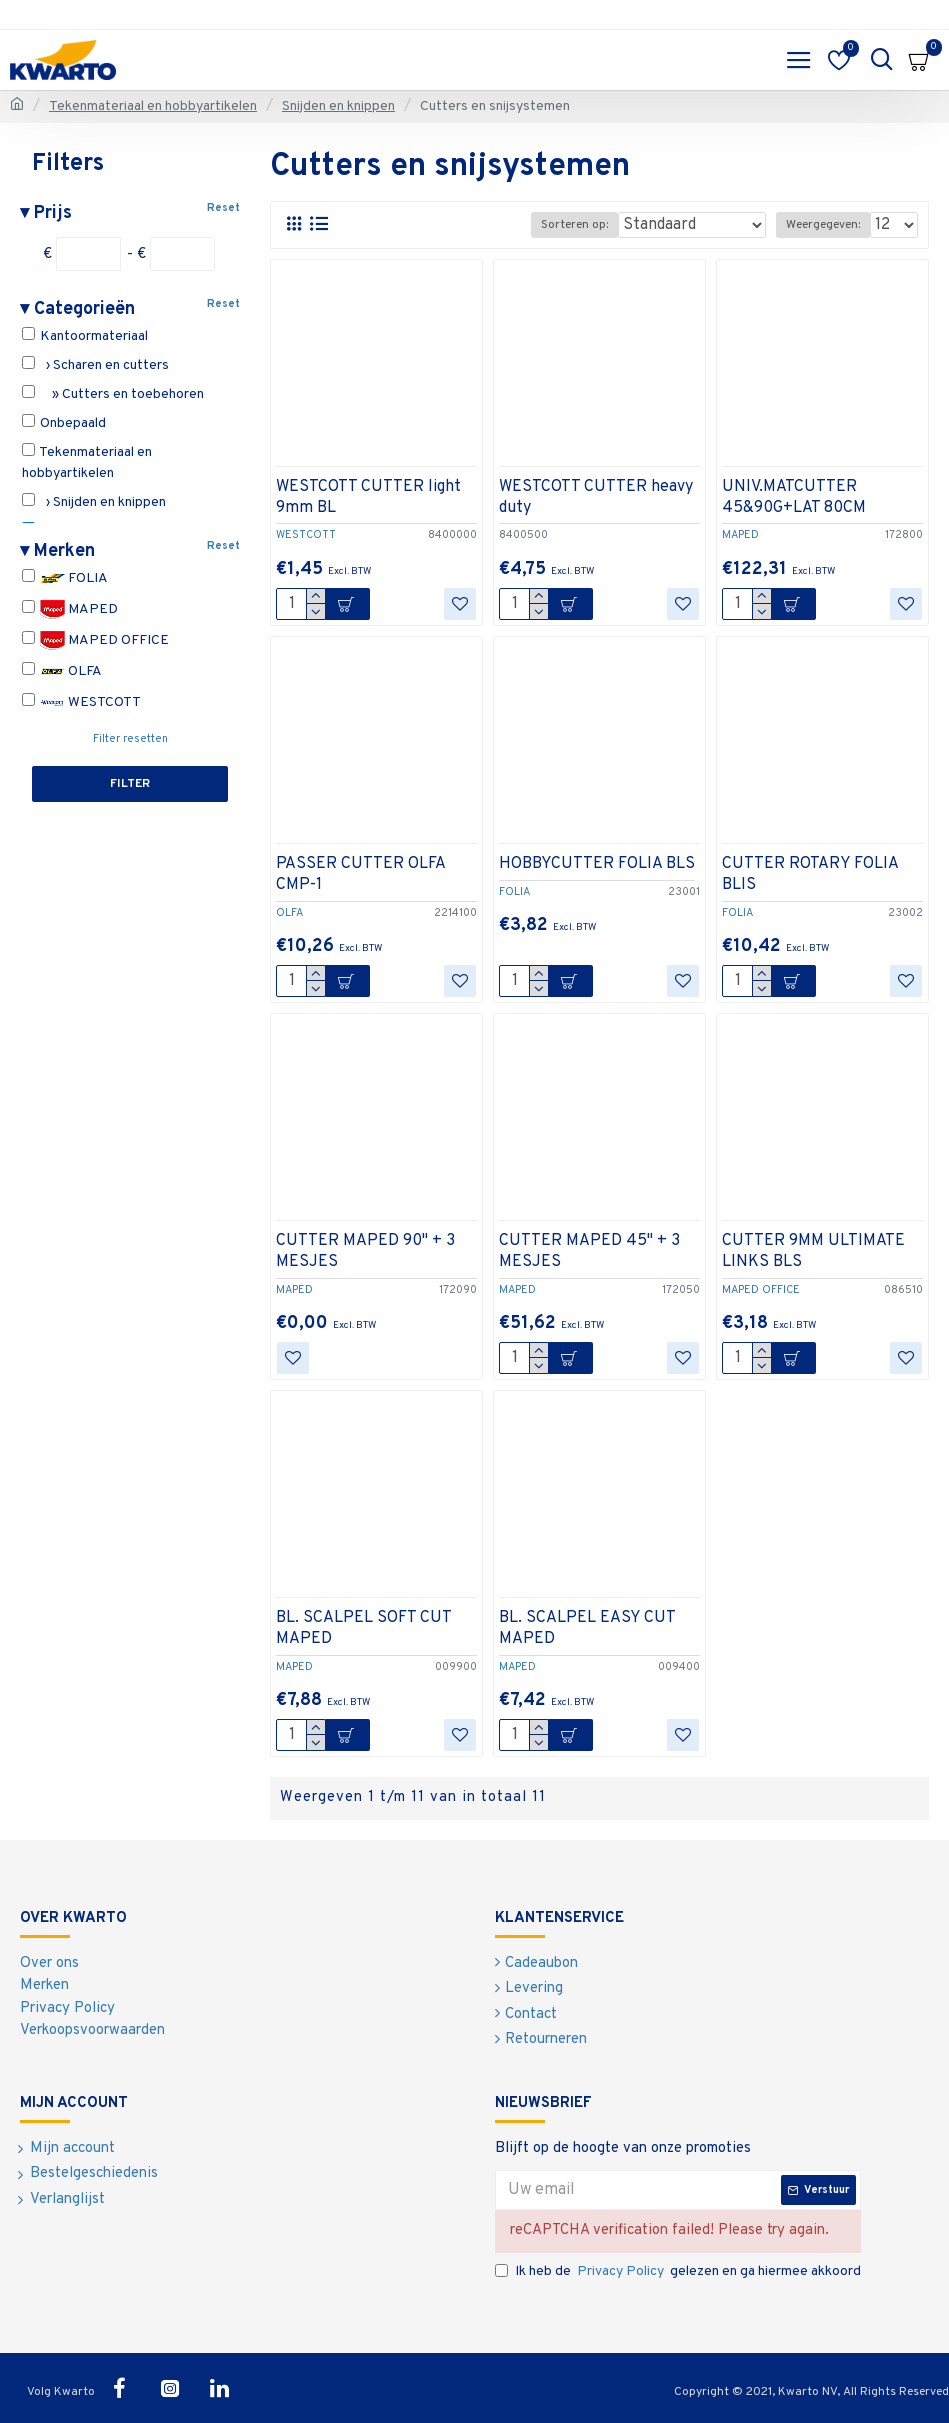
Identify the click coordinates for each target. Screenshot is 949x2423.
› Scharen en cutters (95, 365)
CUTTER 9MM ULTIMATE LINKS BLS (813, 1251)
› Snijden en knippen (94, 502)
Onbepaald (64, 423)
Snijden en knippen (338, 106)
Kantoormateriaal (85, 336)
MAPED (70, 609)
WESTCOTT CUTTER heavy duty (596, 497)
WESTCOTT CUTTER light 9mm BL (368, 497)
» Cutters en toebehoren (113, 394)
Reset (223, 208)
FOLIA (65, 578)
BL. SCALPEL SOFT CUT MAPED (363, 1628)
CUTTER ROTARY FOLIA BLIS (810, 874)
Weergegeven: (823, 225)
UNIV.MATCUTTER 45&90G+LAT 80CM (794, 497)
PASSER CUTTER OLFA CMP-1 (360, 874)
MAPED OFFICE (95, 640)
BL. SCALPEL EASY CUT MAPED (587, 1628)
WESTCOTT (81, 702)
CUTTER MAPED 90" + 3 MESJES (365, 1251)
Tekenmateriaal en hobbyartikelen (153, 106)
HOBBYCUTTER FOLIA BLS (597, 864)
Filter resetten (130, 739)
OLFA (62, 671)
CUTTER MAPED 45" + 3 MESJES (589, 1251)
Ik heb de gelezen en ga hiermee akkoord (678, 2271)
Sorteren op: (574, 225)
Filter (130, 784)
